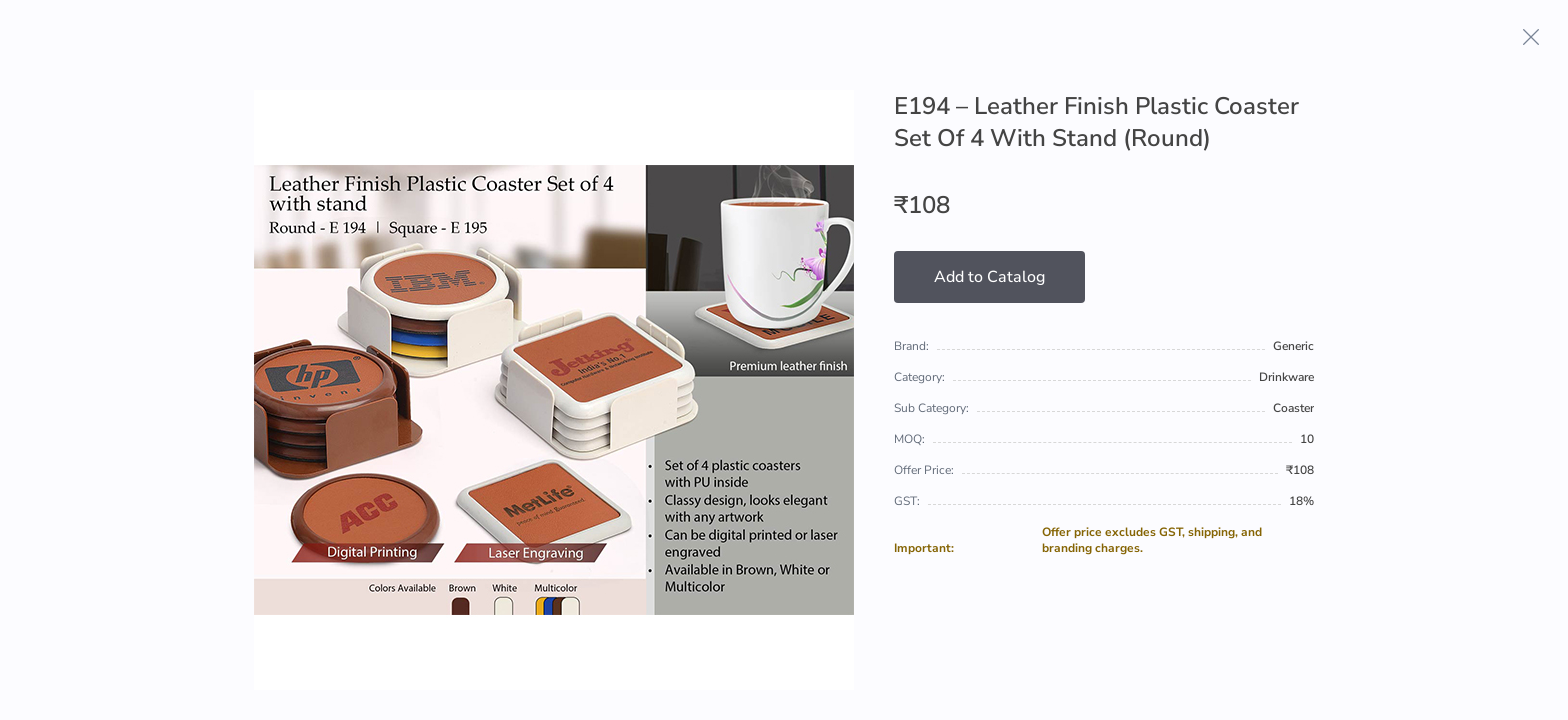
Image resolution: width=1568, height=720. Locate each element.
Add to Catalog (989, 277)
